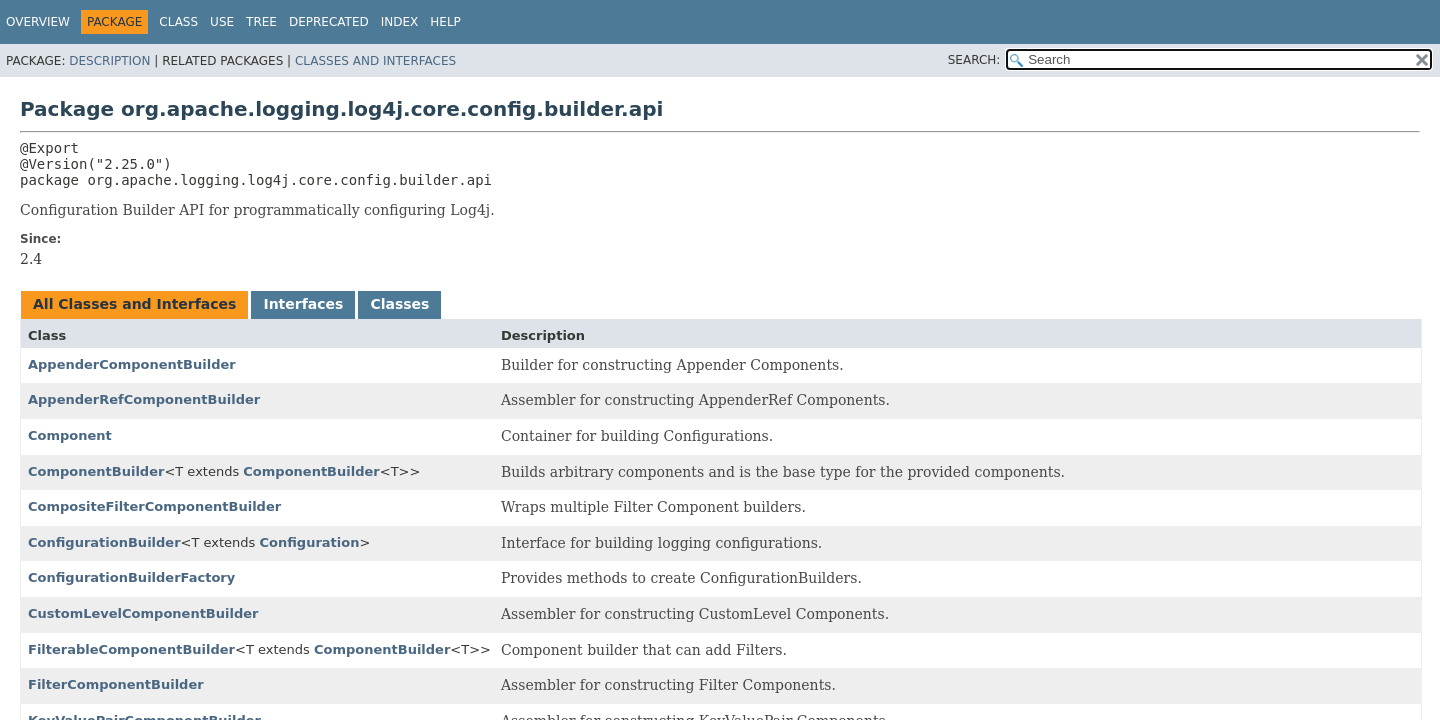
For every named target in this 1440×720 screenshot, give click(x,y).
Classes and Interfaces (375, 61)
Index (400, 22)
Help (445, 22)
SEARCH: (974, 60)
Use (222, 22)
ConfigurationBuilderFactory (131, 577)
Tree (261, 22)
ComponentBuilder (96, 471)
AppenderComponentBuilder (132, 364)
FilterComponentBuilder (116, 684)
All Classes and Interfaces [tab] (134, 304)
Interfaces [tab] (303, 304)
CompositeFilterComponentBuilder (154, 506)
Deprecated (329, 22)
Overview (38, 22)
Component (70, 435)
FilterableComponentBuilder (131, 649)
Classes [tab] (399, 304)
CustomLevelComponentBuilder (143, 613)
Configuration (310, 542)
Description (109, 61)
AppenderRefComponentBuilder (144, 399)
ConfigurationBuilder (104, 542)
